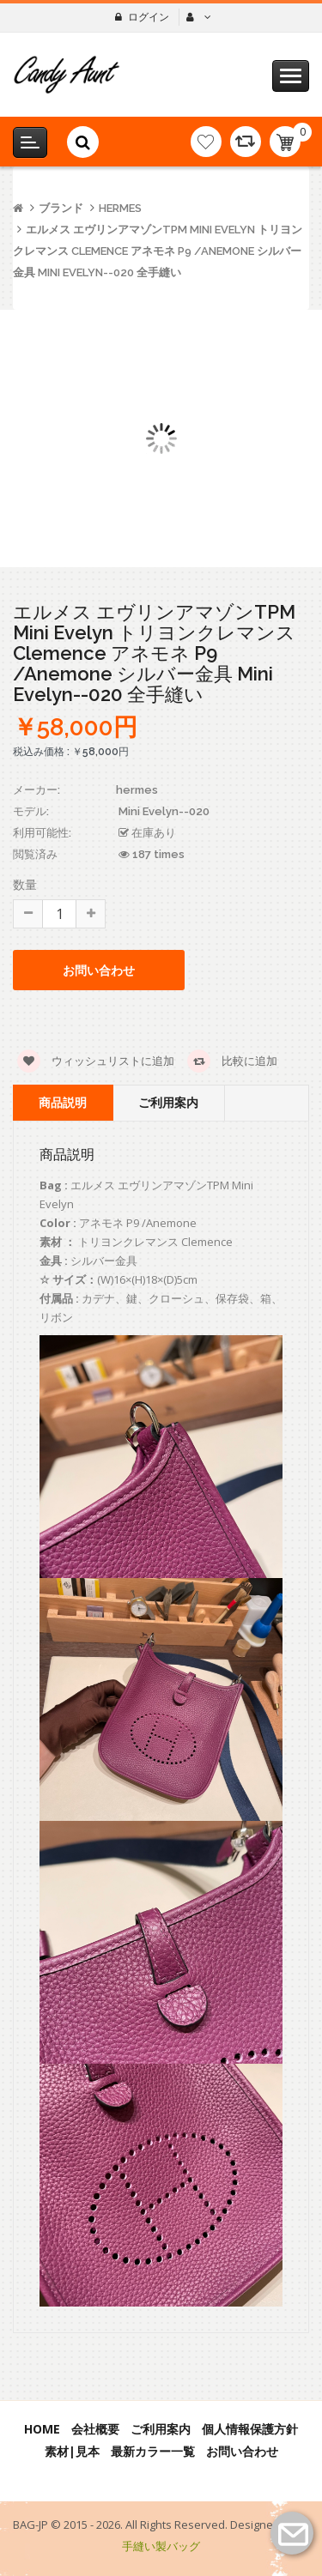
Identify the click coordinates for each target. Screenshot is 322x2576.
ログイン (148, 16)
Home (42, 2429)
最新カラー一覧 (153, 2451)
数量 (25, 884)
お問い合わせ (99, 970)
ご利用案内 (168, 1102)
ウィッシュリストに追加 (95, 1061)
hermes (120, 208)
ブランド (61, 208)
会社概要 (95, 2429)
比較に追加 (232, 1061)
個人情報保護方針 (250, 2429)
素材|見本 (72, 2451)
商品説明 (63, 1102)
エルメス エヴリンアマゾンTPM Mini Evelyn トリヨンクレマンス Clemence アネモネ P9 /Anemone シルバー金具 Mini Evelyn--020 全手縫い (157, 251)
